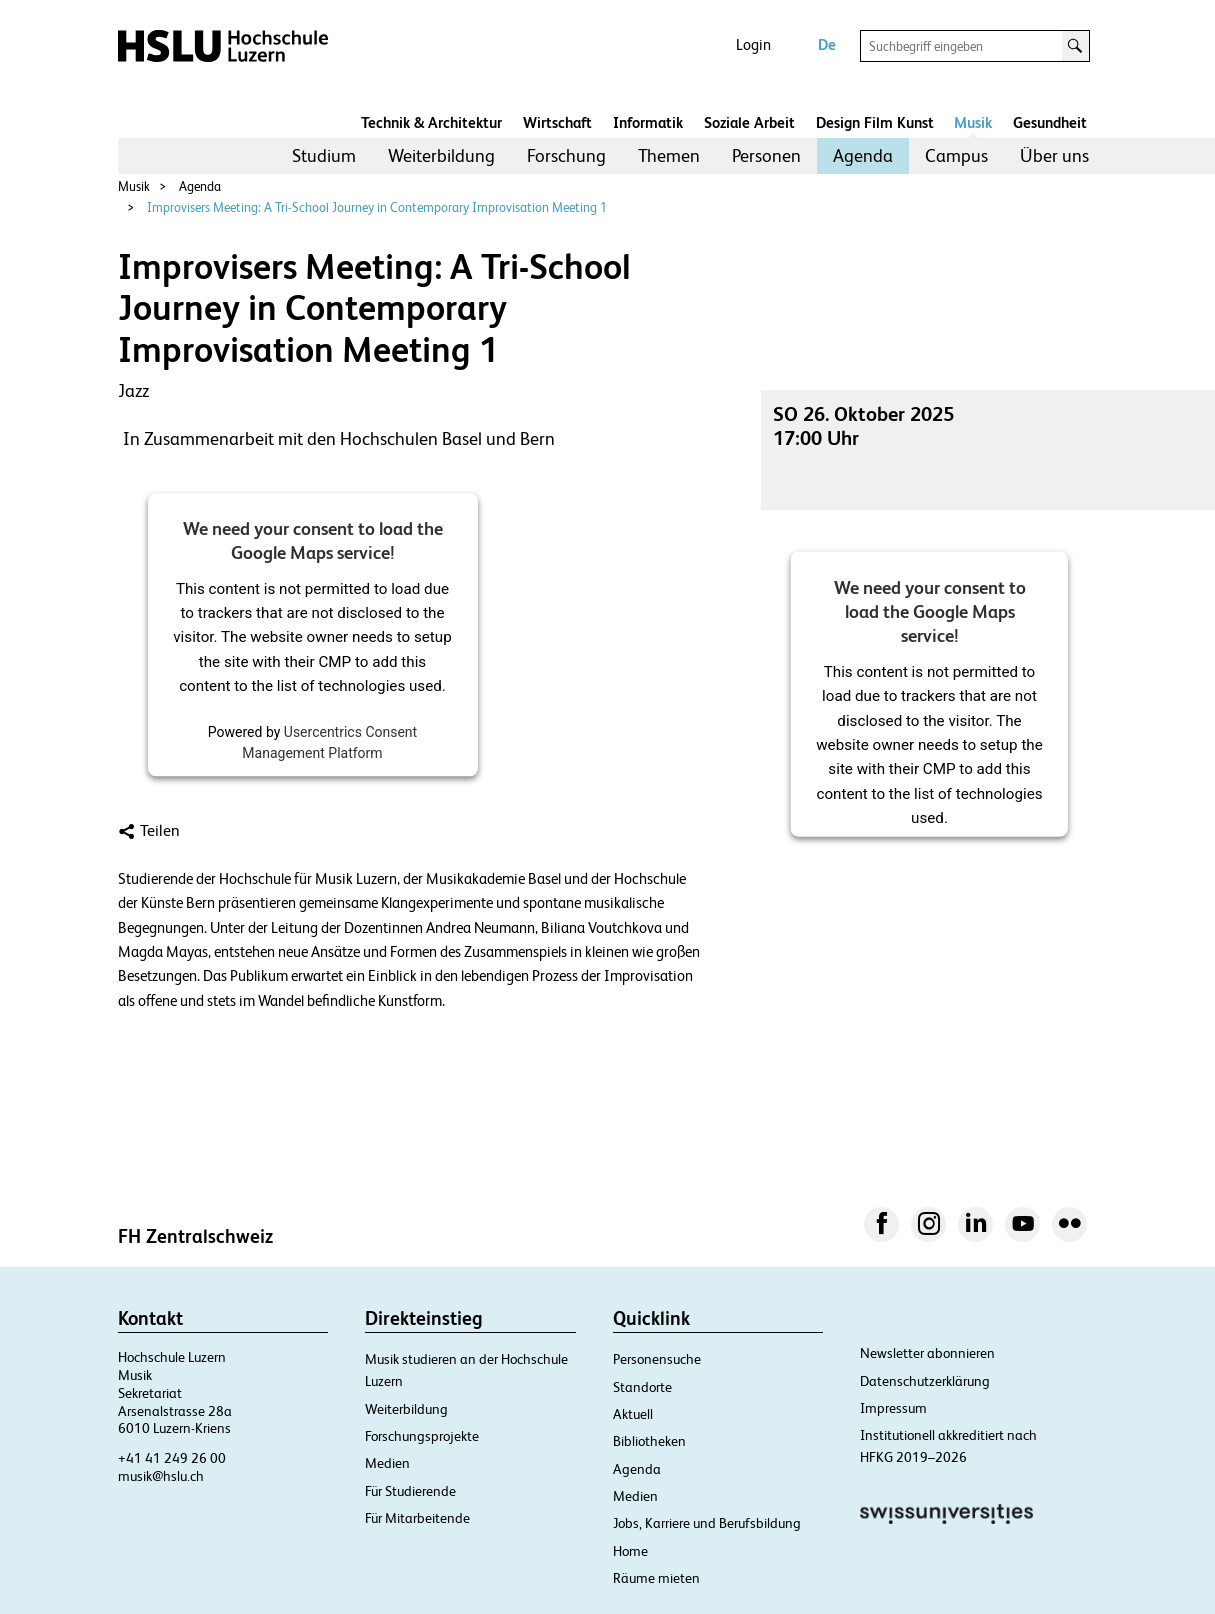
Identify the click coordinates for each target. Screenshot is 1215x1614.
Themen (669, 155)
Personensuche (657, 1359)
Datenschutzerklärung (925, 1381)
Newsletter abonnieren (927, 1353)
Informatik (648, 122)
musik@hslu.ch (161, 1476)
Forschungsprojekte (422, 1436)
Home (630, 1551)
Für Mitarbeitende (417, 1518)
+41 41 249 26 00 (172, 1458)
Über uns (1054, 155)
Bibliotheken (649, 1441)
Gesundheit (1050, 122)
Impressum (893, 1408)
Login (753, 44)
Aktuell (633, 1414)
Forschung (566, 155)
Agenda (863, 155)
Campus (956, 155)
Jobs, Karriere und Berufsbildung (707, 1523)
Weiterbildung (441, 155)
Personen (766, 155)
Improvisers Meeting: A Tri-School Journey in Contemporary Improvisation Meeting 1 (377, 207)
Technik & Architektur (431, 122)
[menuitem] (324, 156)
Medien (387, 1463)
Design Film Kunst (875, 122)
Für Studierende (410, 1491)
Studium (324, 155)
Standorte (642, 1387)
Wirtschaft (557, 122)
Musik (973, 122)
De (827, 44)
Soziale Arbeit (749, 122)
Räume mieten (656, 1578)
